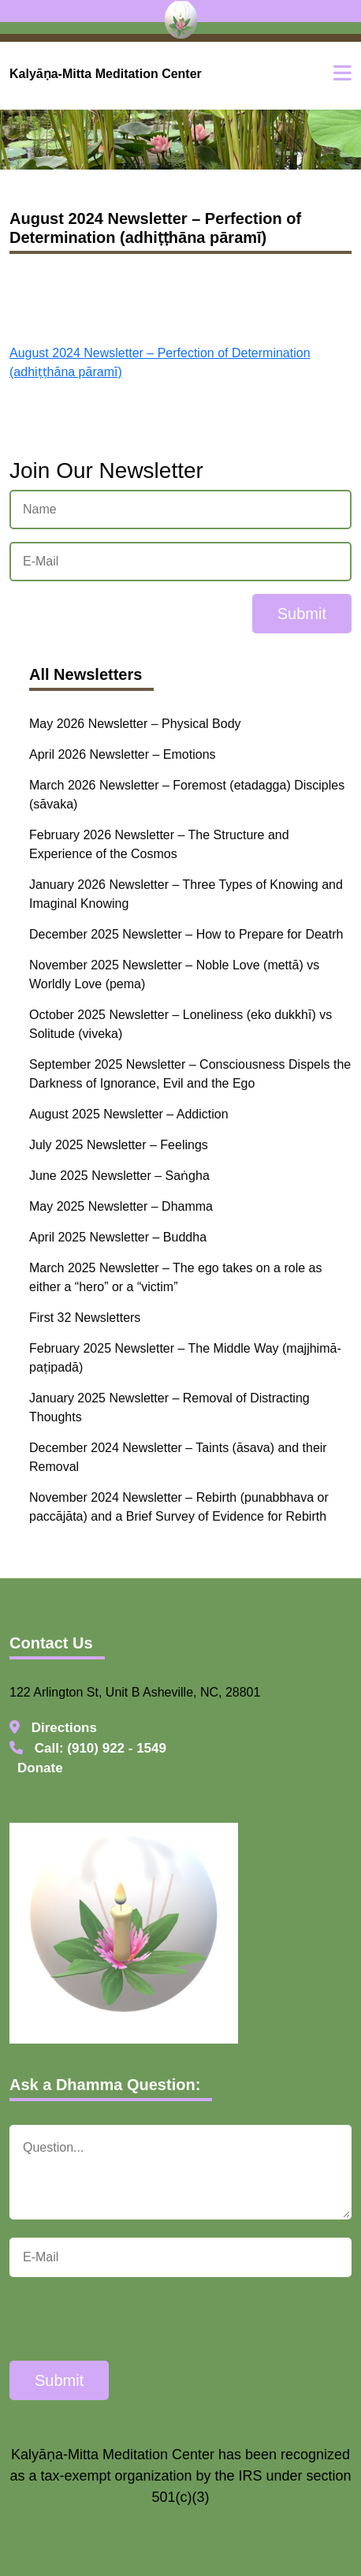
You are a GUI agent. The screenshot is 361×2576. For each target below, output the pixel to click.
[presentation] (129, 2320)
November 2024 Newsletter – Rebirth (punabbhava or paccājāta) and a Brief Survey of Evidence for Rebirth (179, 1507)
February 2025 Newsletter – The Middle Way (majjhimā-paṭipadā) (185, 1358)
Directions (53, 1727)
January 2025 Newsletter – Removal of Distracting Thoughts (169, 1407)
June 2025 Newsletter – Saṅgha (119, 1175)
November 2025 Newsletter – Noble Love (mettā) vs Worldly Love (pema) (174, 974)
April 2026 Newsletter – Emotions (122, 754)
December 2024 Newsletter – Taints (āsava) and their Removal (178, 1457)
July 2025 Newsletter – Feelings (118, 1145)
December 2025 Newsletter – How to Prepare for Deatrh (186, 934)
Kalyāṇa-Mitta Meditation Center (105, 73)
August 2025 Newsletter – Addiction (129, 1114)
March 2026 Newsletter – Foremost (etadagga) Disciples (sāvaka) (186, 794)
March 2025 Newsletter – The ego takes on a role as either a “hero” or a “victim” (175, 1277)
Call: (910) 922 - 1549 (87, 1748)
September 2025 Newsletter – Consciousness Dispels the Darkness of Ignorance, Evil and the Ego (190, 1074)
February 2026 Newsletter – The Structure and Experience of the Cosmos (159, 844)
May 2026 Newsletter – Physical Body (135, 723)
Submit (301, 613)
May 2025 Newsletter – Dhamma (121, 1206)
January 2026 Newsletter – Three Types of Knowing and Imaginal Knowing (186, 894)
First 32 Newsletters (84, 1317)
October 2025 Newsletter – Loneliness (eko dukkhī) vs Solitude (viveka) (180, 1024)
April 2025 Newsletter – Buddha (118, 1237)
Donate (40, 1767)
